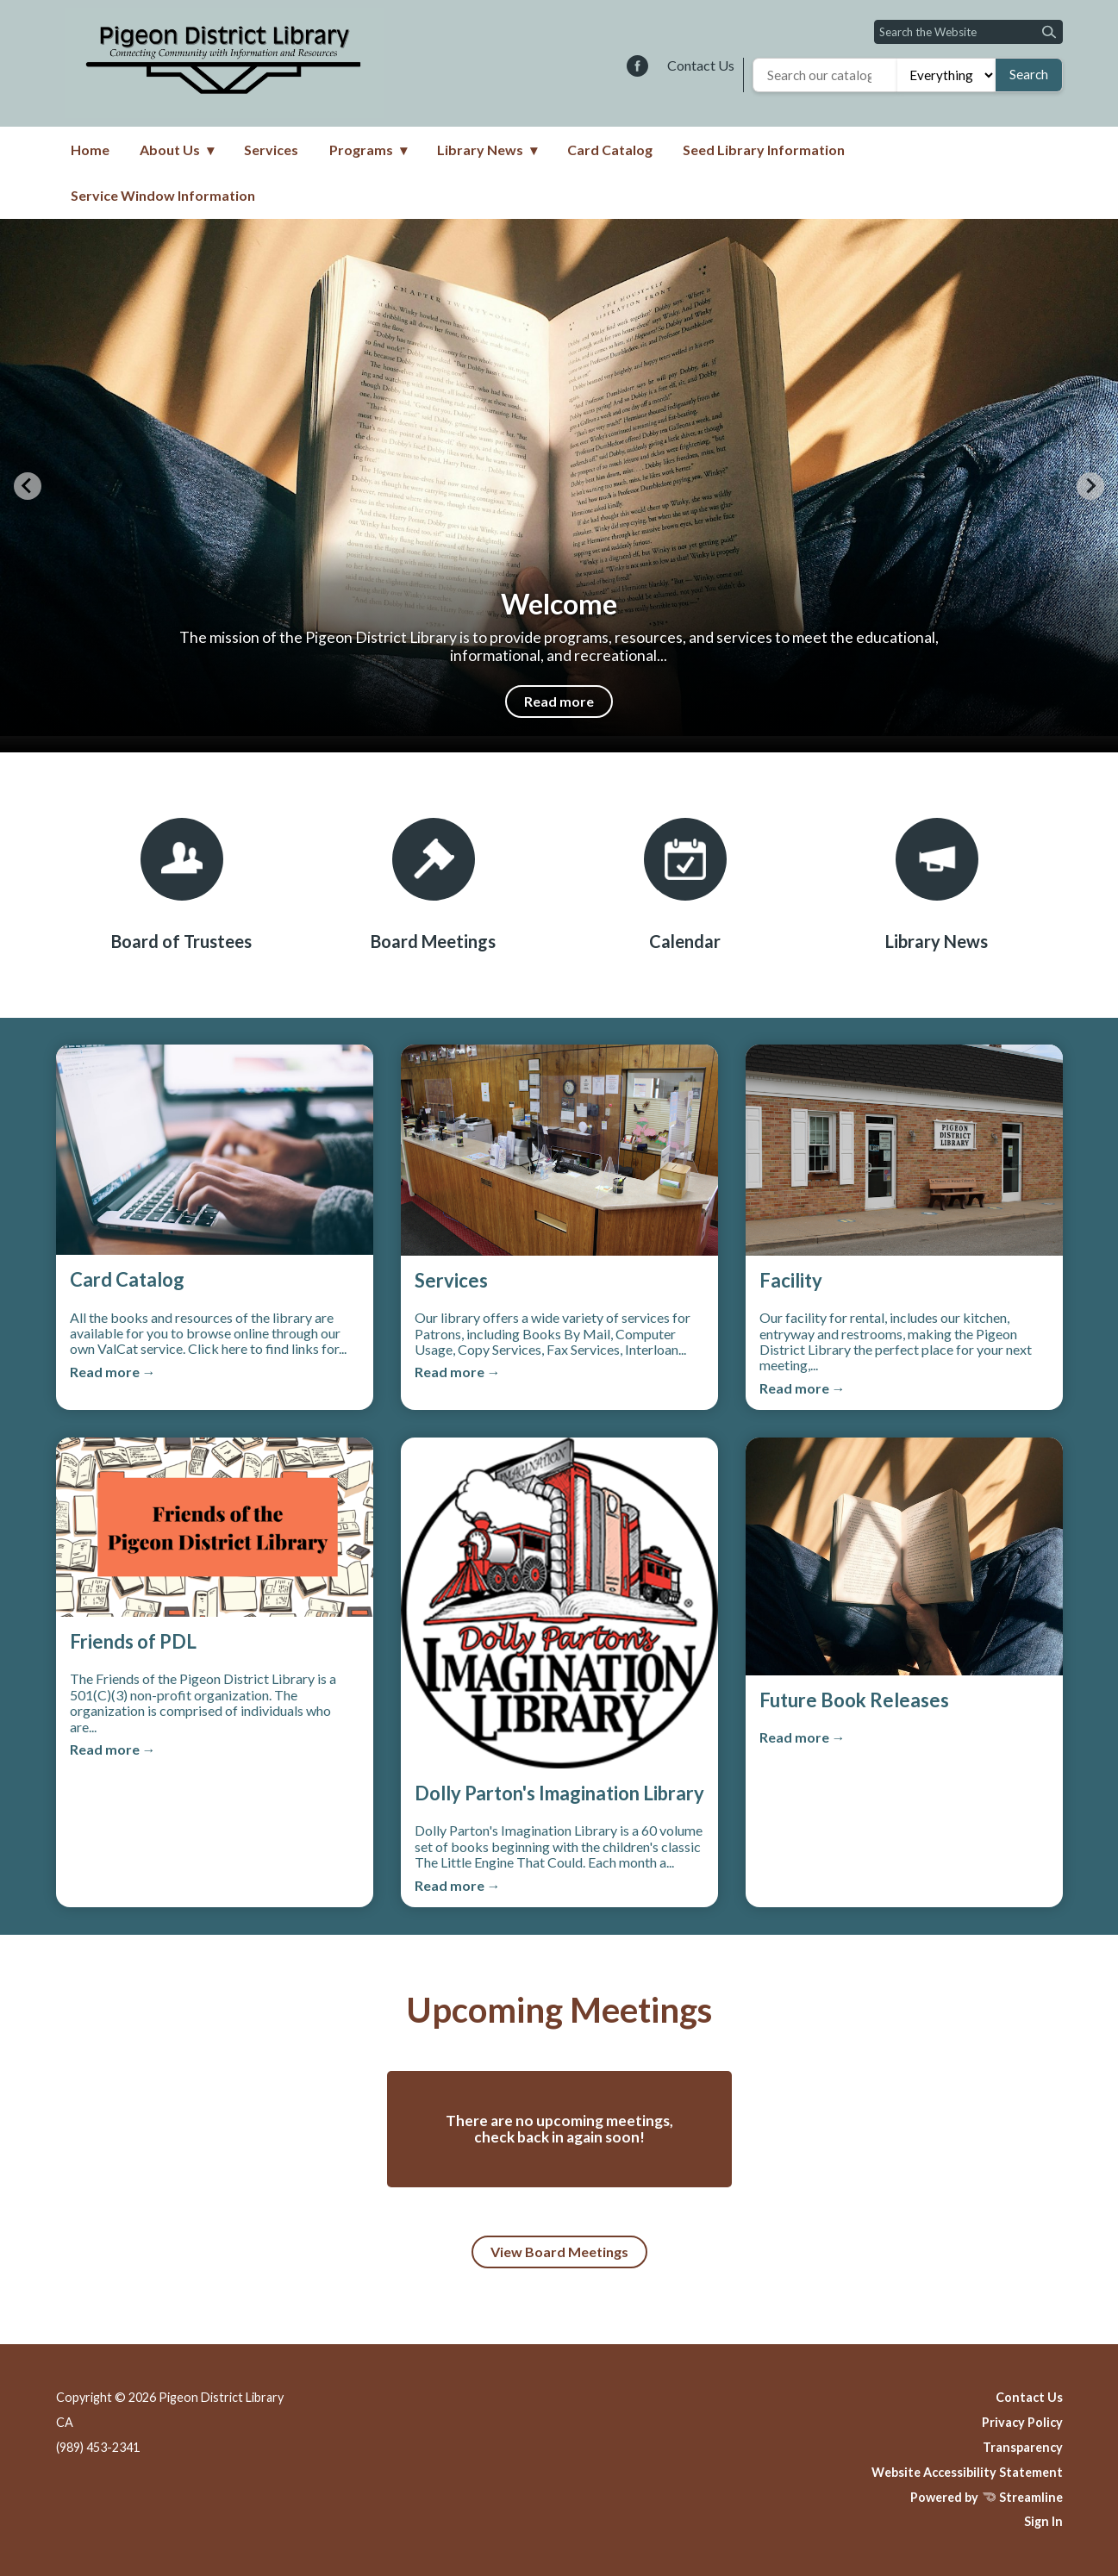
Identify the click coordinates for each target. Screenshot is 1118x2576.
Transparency (1023, 2447)
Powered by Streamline (986, 2497)
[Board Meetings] (433, 884)
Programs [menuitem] (361, 149)
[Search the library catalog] (825, 75)
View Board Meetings (559, 2251)
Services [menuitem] (271, 149)
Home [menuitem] (90, 149)
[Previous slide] (27, 486)
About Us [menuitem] (170, 149)
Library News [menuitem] (480, 149)
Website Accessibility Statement (967, 2472)
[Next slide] (1090, 486)
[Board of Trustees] (182, 884)
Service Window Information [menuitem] (163, 195)
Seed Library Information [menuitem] (764, 149)
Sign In (1043, 2521)
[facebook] (637, 67)
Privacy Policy (1022, 2422)
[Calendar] (685, 884)
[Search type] (946, 75)
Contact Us (700, 65)
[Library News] (937, 884)
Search (1028, 74)
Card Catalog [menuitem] (610, 149)
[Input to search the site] (968, 32)
